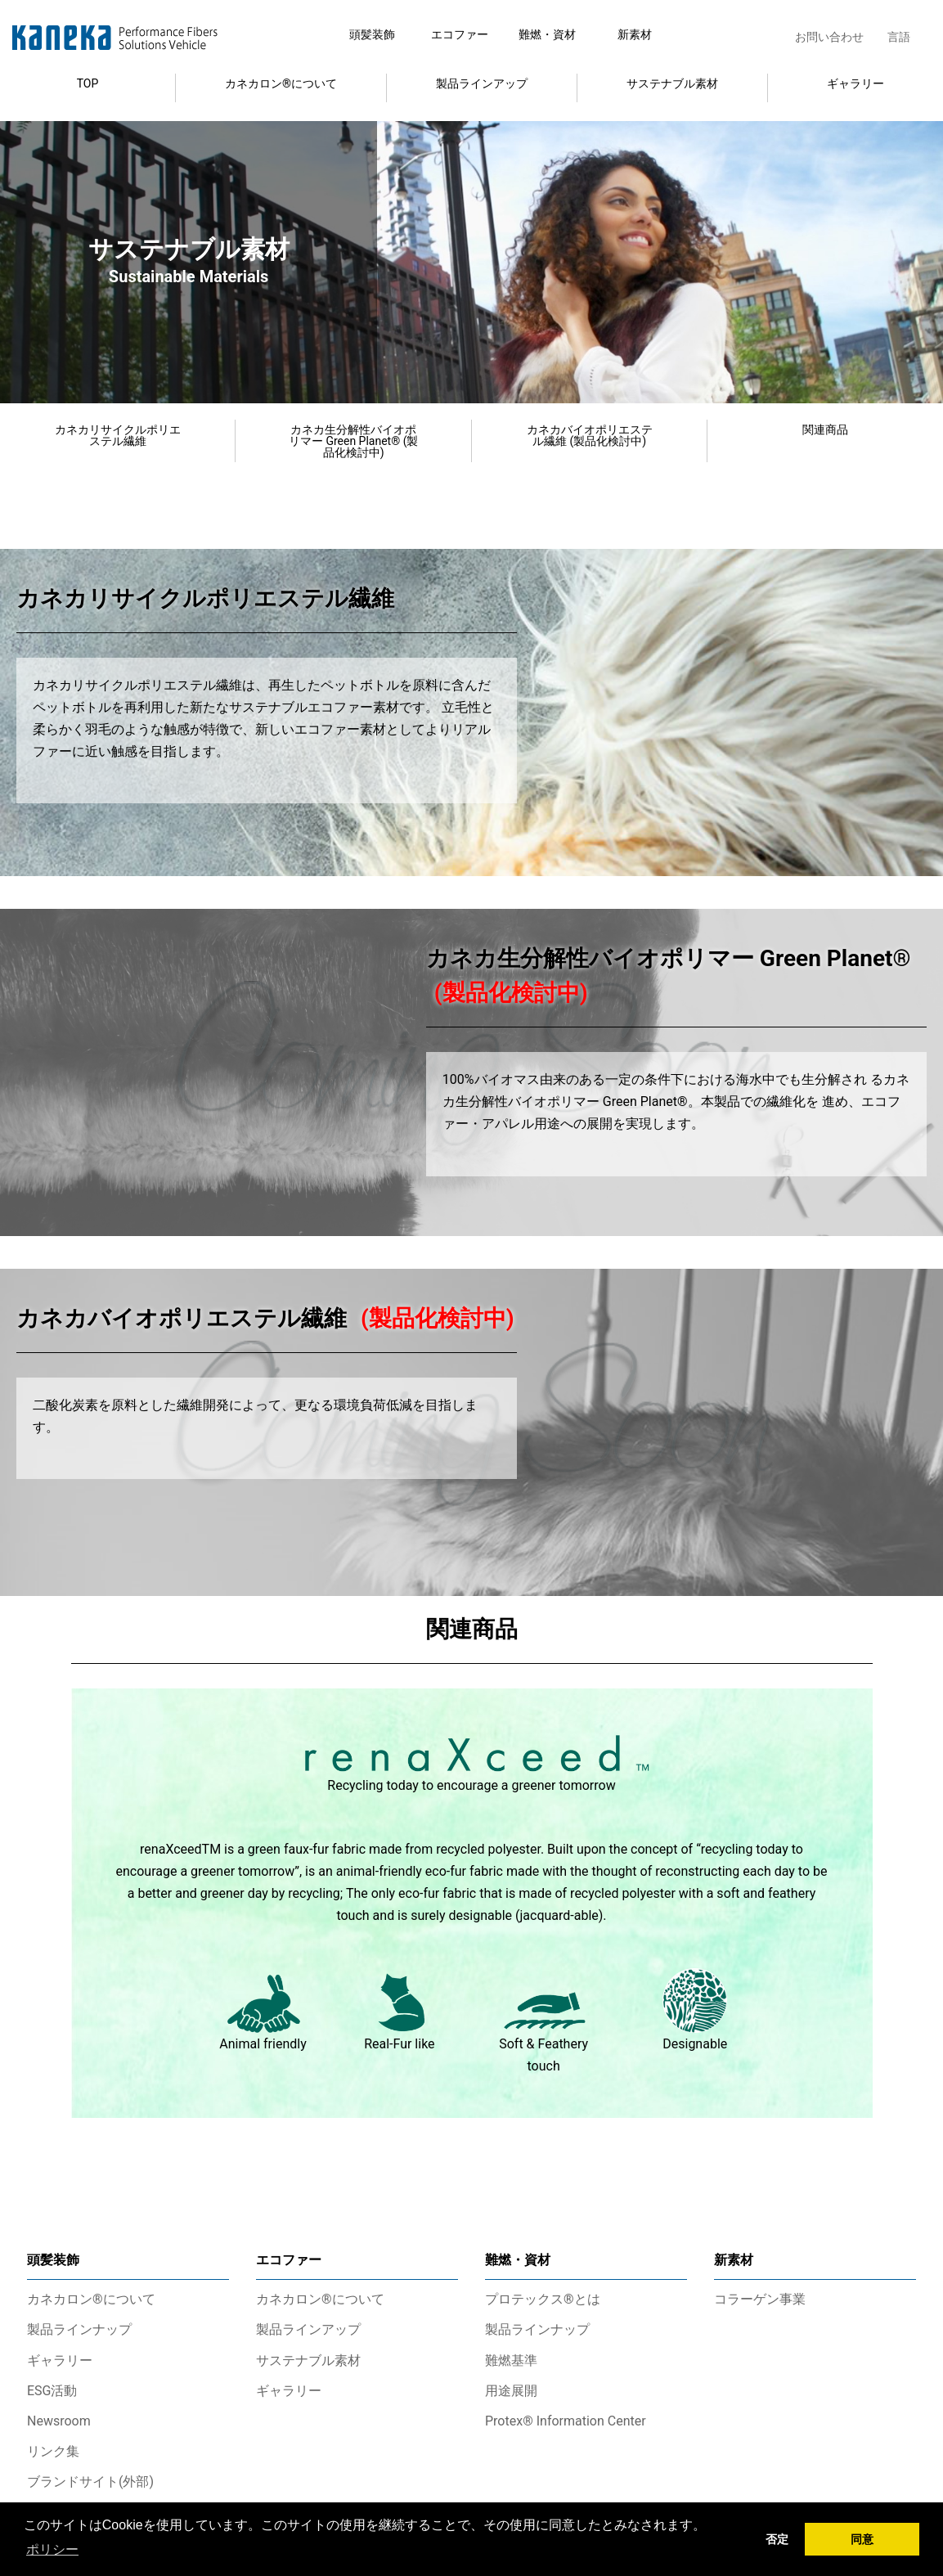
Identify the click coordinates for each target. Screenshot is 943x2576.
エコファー (459, 34)
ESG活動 (52, 2390)
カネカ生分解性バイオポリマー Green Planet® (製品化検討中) (354, 441)
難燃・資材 (547, 34)
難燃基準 (511, 2360)
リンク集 (53, 2451)
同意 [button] (862, 2539)
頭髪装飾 (372, 34)
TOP (88, 83)
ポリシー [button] (52, 2549)
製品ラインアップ (482, 83)
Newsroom (59, 2421)
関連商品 (825, 429)
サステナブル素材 (672, 83)
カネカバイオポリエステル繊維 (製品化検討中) (590, 435)
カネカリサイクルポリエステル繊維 (118, 435)
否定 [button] (777, 2539)
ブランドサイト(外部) (90, 2481)
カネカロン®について (281, 83)
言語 (898, 36)
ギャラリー (855, 83)
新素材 (634, 34)
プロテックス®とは (542, 2299)
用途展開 (511, 2390)
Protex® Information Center (565, 2421)
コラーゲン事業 (760, 2299)
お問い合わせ (829, 36)
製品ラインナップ (79, 2329)
